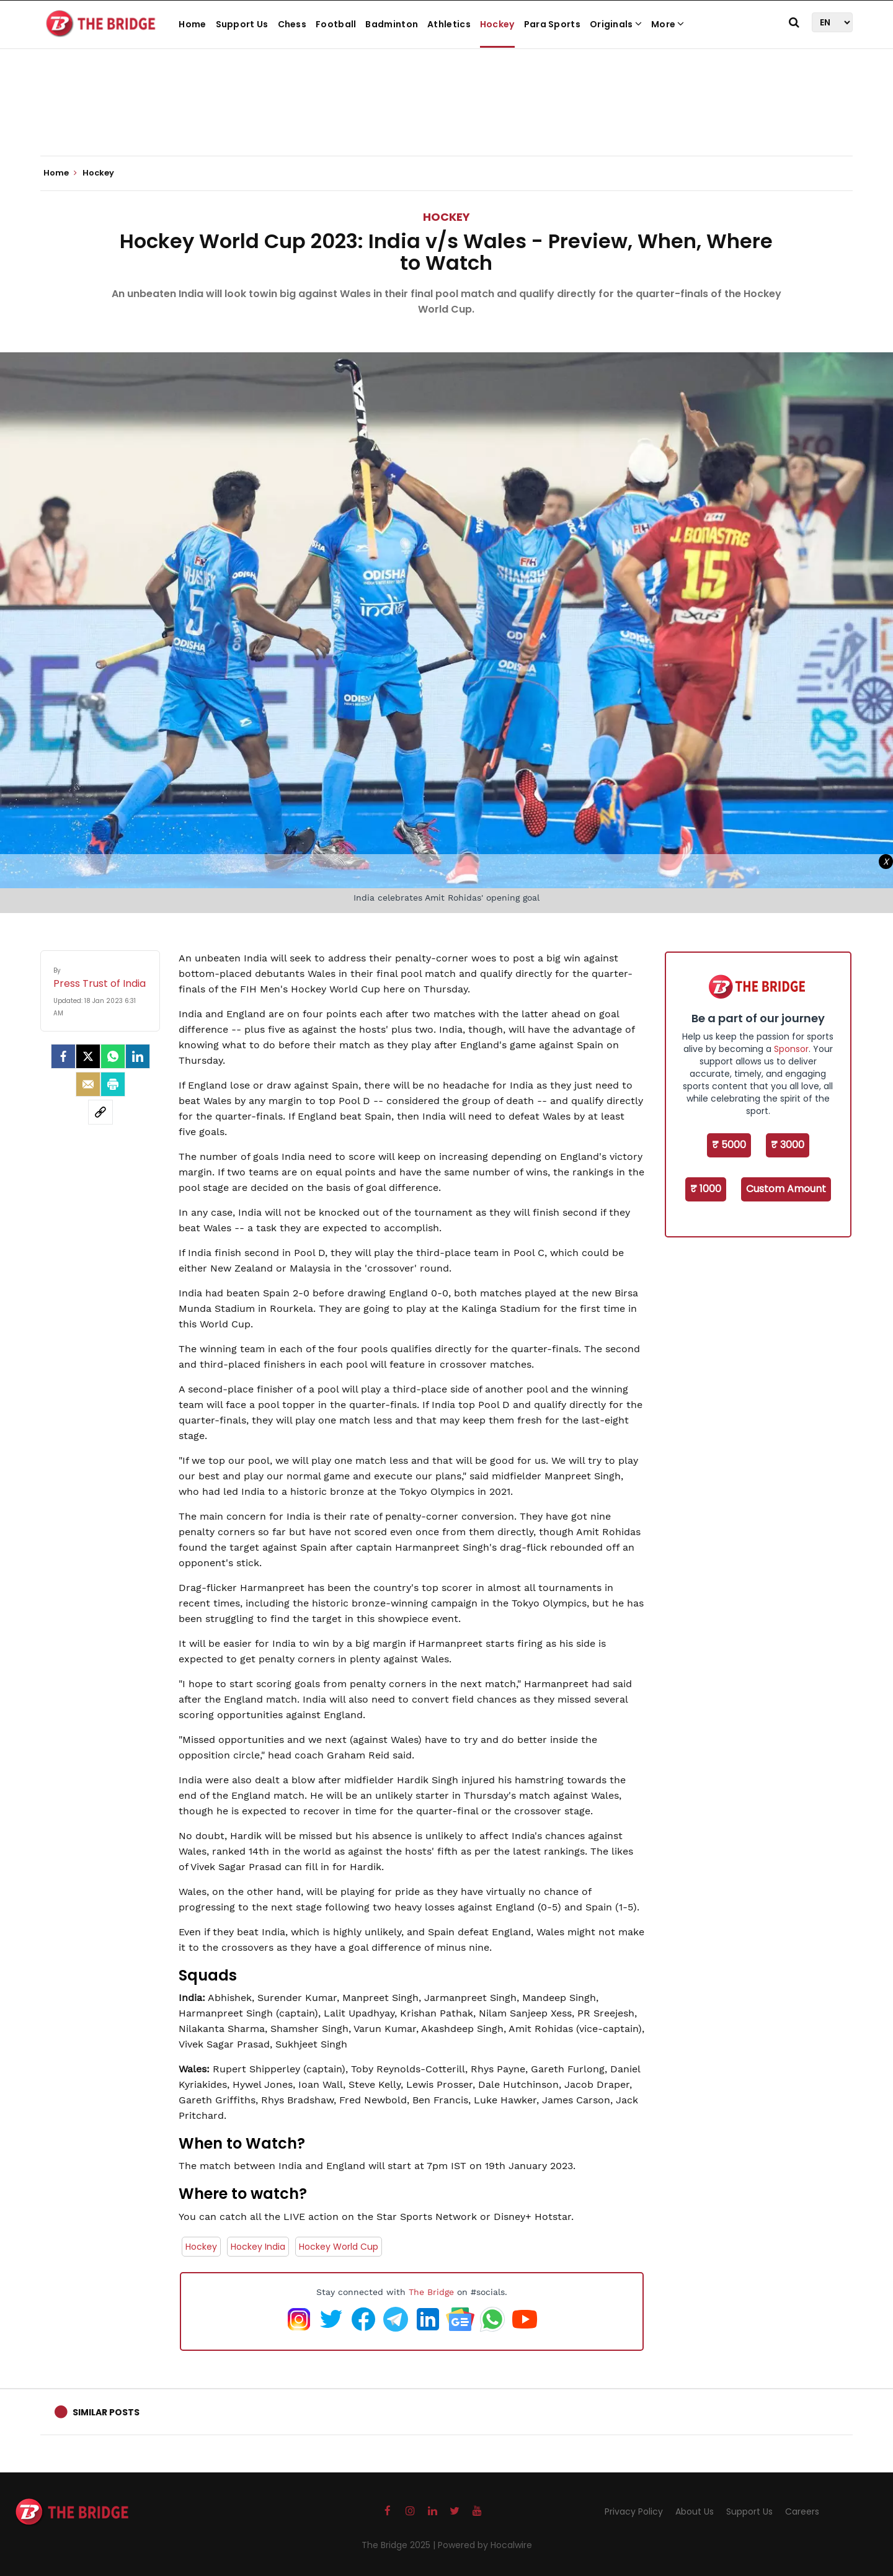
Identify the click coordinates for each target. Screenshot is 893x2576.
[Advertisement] (446, 118)
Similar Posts (106, 2412)
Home (192, 24)
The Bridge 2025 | (400, 2545)
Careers (802, 2511)
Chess (292, 24)
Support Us (242, 24)
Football (336, 24)
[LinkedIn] (137, 1056)
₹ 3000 (787, 1145)
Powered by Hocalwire (485, 2545)
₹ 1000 (705, 1189)
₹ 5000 (729, 1145)
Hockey (497, 24)
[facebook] (63, 1056)
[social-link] (100, 1112)
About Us (694, 2511)
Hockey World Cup (338, 2246)
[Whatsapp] (112, 1056)
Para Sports (552, 24)
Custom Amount (786, 1189)
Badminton (391, 24)
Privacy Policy (634, 2511)
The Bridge (431, 2292)
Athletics (449, 24)
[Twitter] (88, 1056)
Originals (616, 24)
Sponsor (791, 1049)
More (668, 24)
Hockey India (258, 2246)
